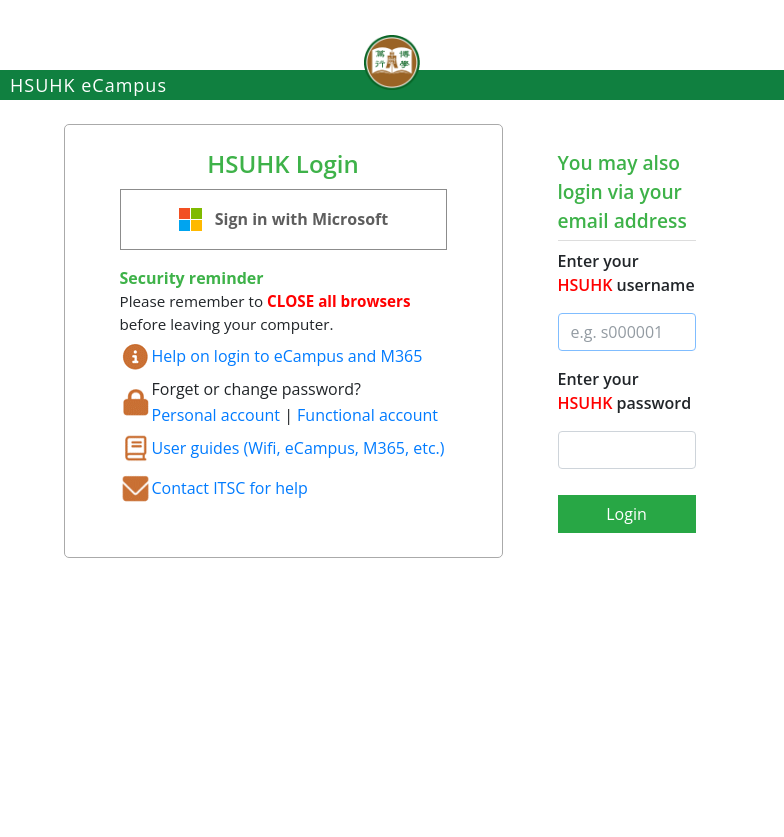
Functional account (367, 415)
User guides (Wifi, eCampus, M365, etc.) (298, 448)
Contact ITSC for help (230, 488)
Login (626, 514)
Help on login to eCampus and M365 (287, 356)
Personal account (216, 415)
